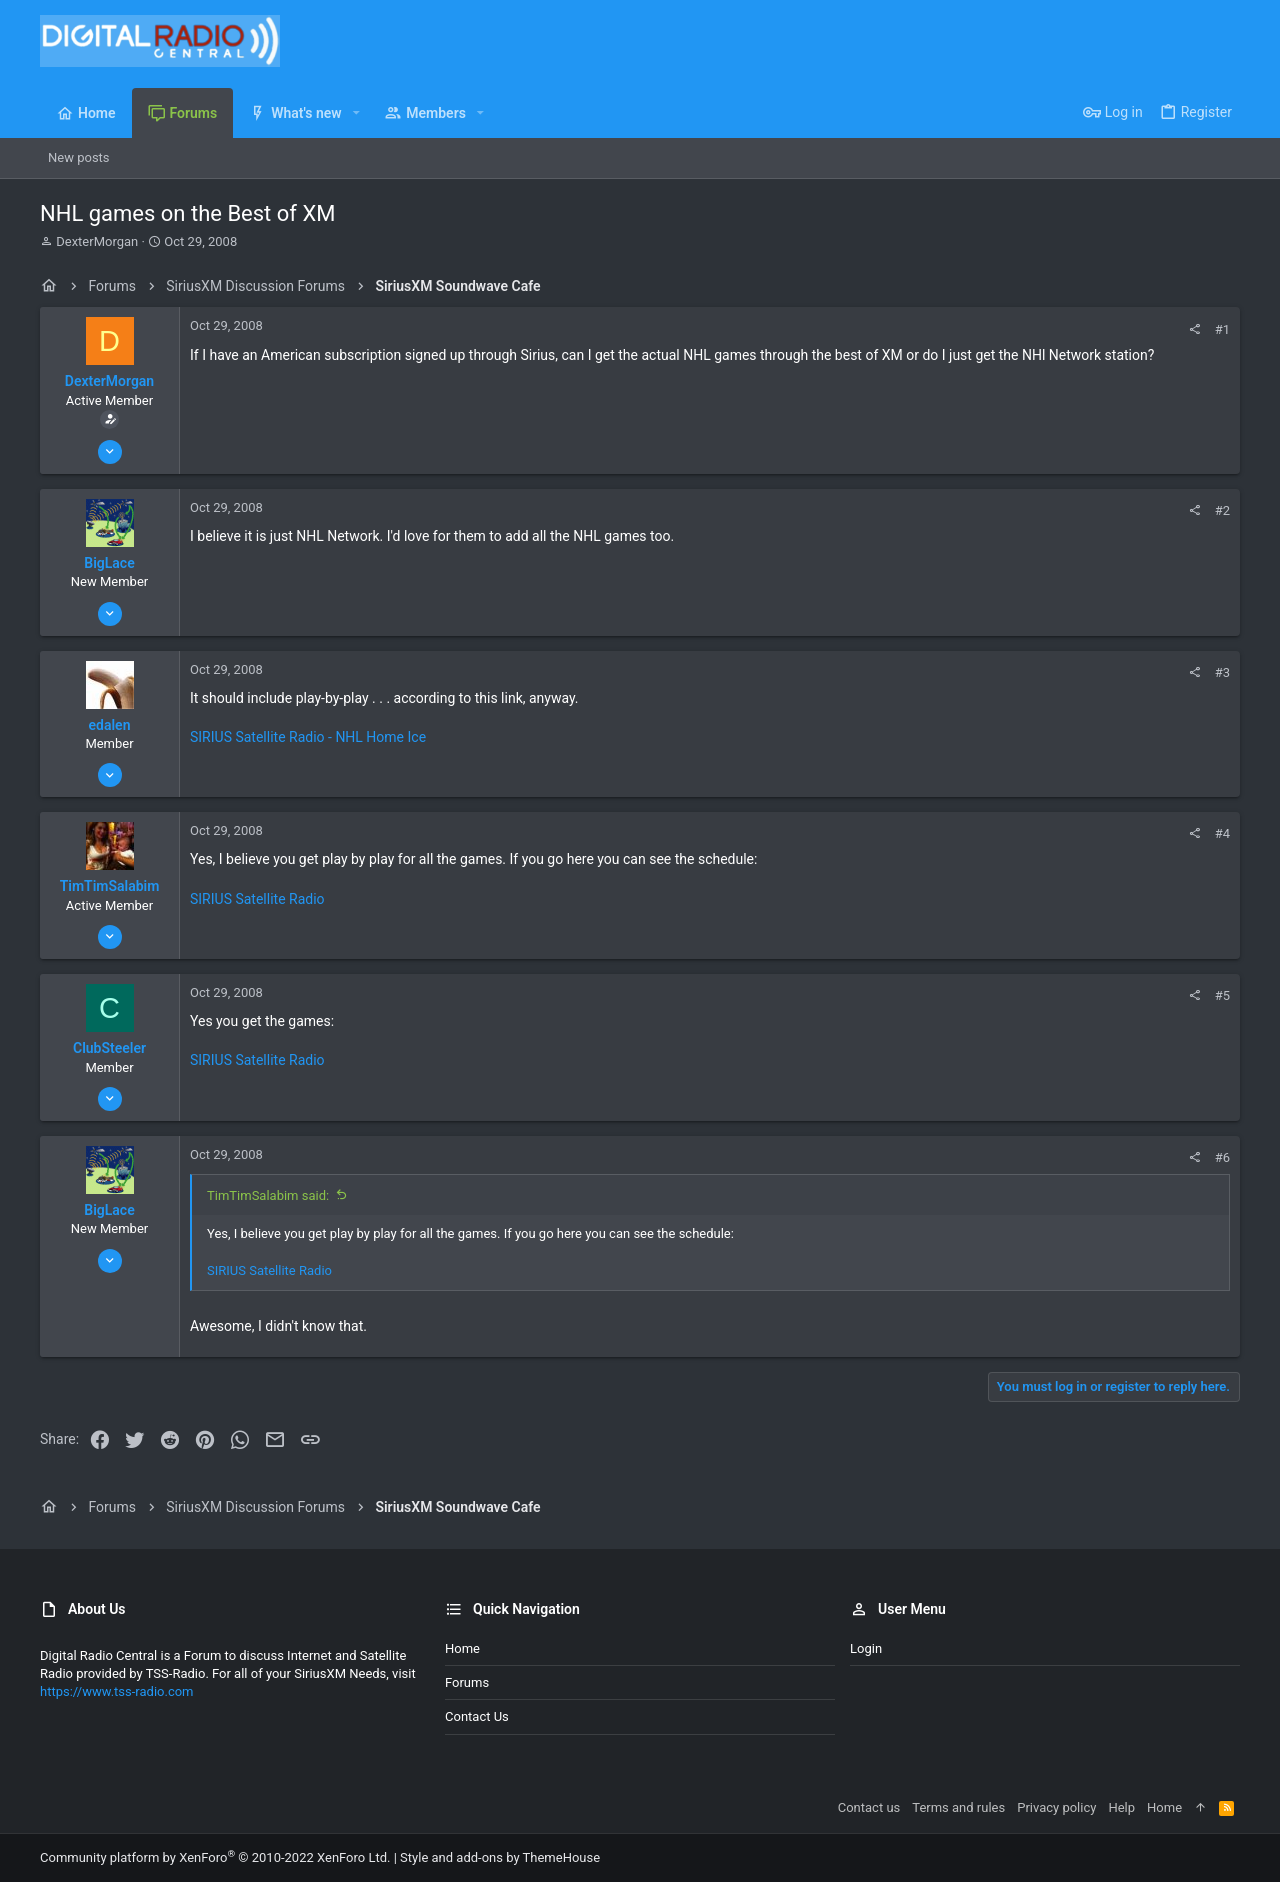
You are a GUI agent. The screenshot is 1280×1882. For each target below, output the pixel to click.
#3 (1222, 672)
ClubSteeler (109, 1048)
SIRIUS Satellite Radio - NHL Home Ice (308, 737)
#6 (1222, 1157)
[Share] (1194, 329)
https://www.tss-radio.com (117, 1691)
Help (1121, 1807)
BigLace (109, 563)
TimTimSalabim (110, 886)
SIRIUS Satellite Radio (257, 899)
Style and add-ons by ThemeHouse (500, 1857)
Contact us (477, 1716)
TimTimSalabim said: (268, 1195)
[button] (356, 113)
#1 (1222, 329)
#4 (1222, 833)
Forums (467, 1682)
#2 (1222, 510)
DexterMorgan (97, 241)
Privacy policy (1056, 1807)
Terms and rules (958, 1807)
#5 (1222, 995)
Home (462, 1648)
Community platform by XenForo (215, 1857)
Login (866, 1648)
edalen (110, 725)
